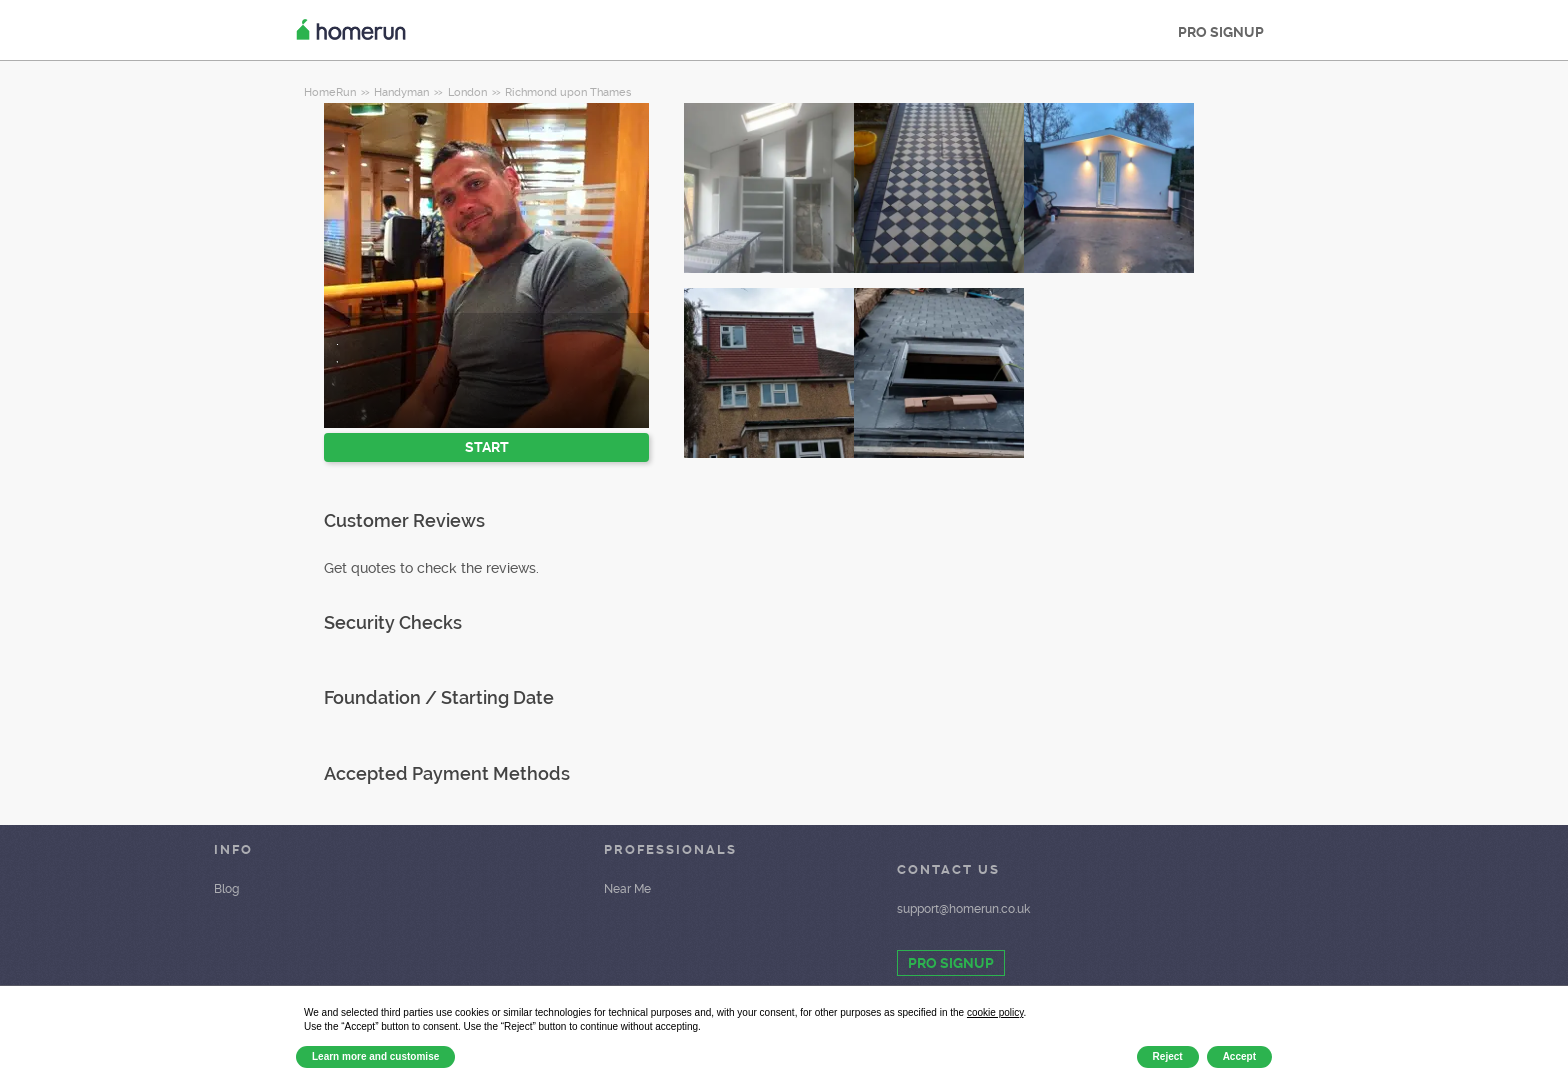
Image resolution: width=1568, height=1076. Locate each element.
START (487, 447)
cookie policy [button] (995, 1012)
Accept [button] (1239, 1056)
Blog (226, 889)
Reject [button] (1168, 1056)
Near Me (627, 889)
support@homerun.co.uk (963, 909)
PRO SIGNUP (1221, 32)
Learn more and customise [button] (375, 1056)
